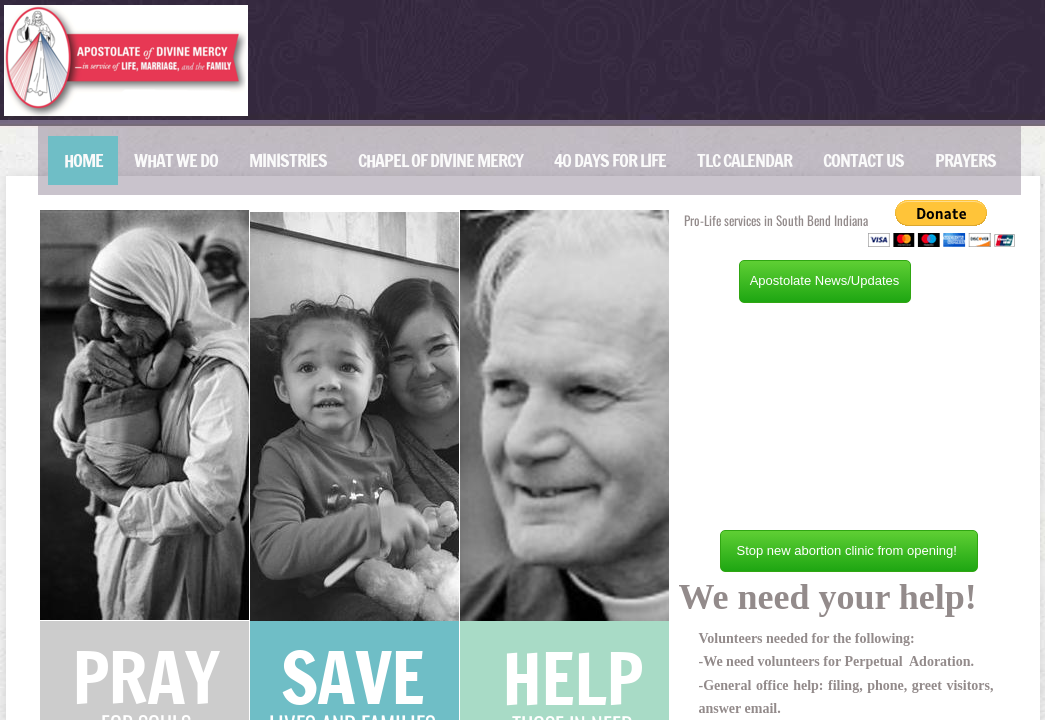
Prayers (965, 160)
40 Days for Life (610, 160)
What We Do (176, 160)
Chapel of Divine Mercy (440, 160)
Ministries (288, 160)
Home (83, 160)
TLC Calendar (744, 160)
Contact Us (863, 160)
